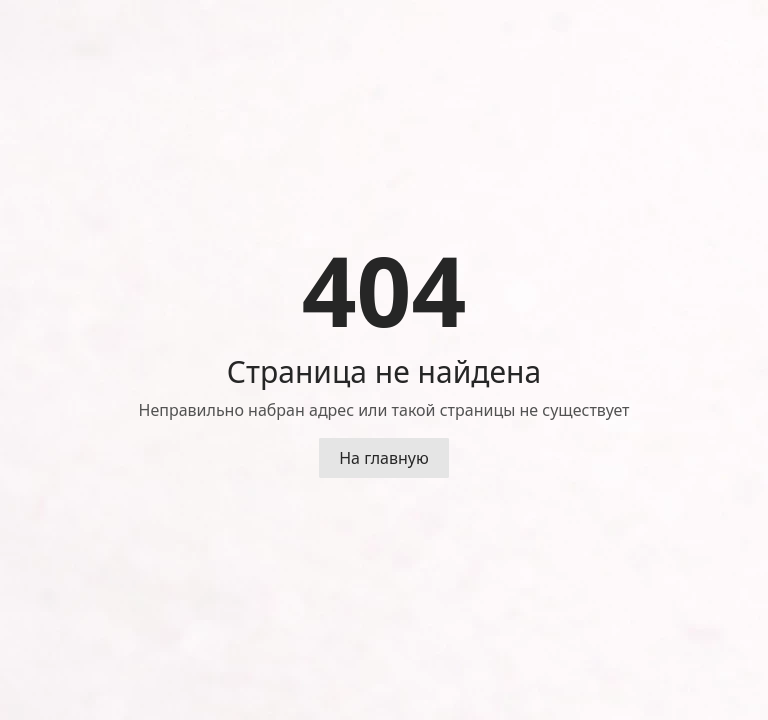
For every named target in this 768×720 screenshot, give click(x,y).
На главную (384, 458)
